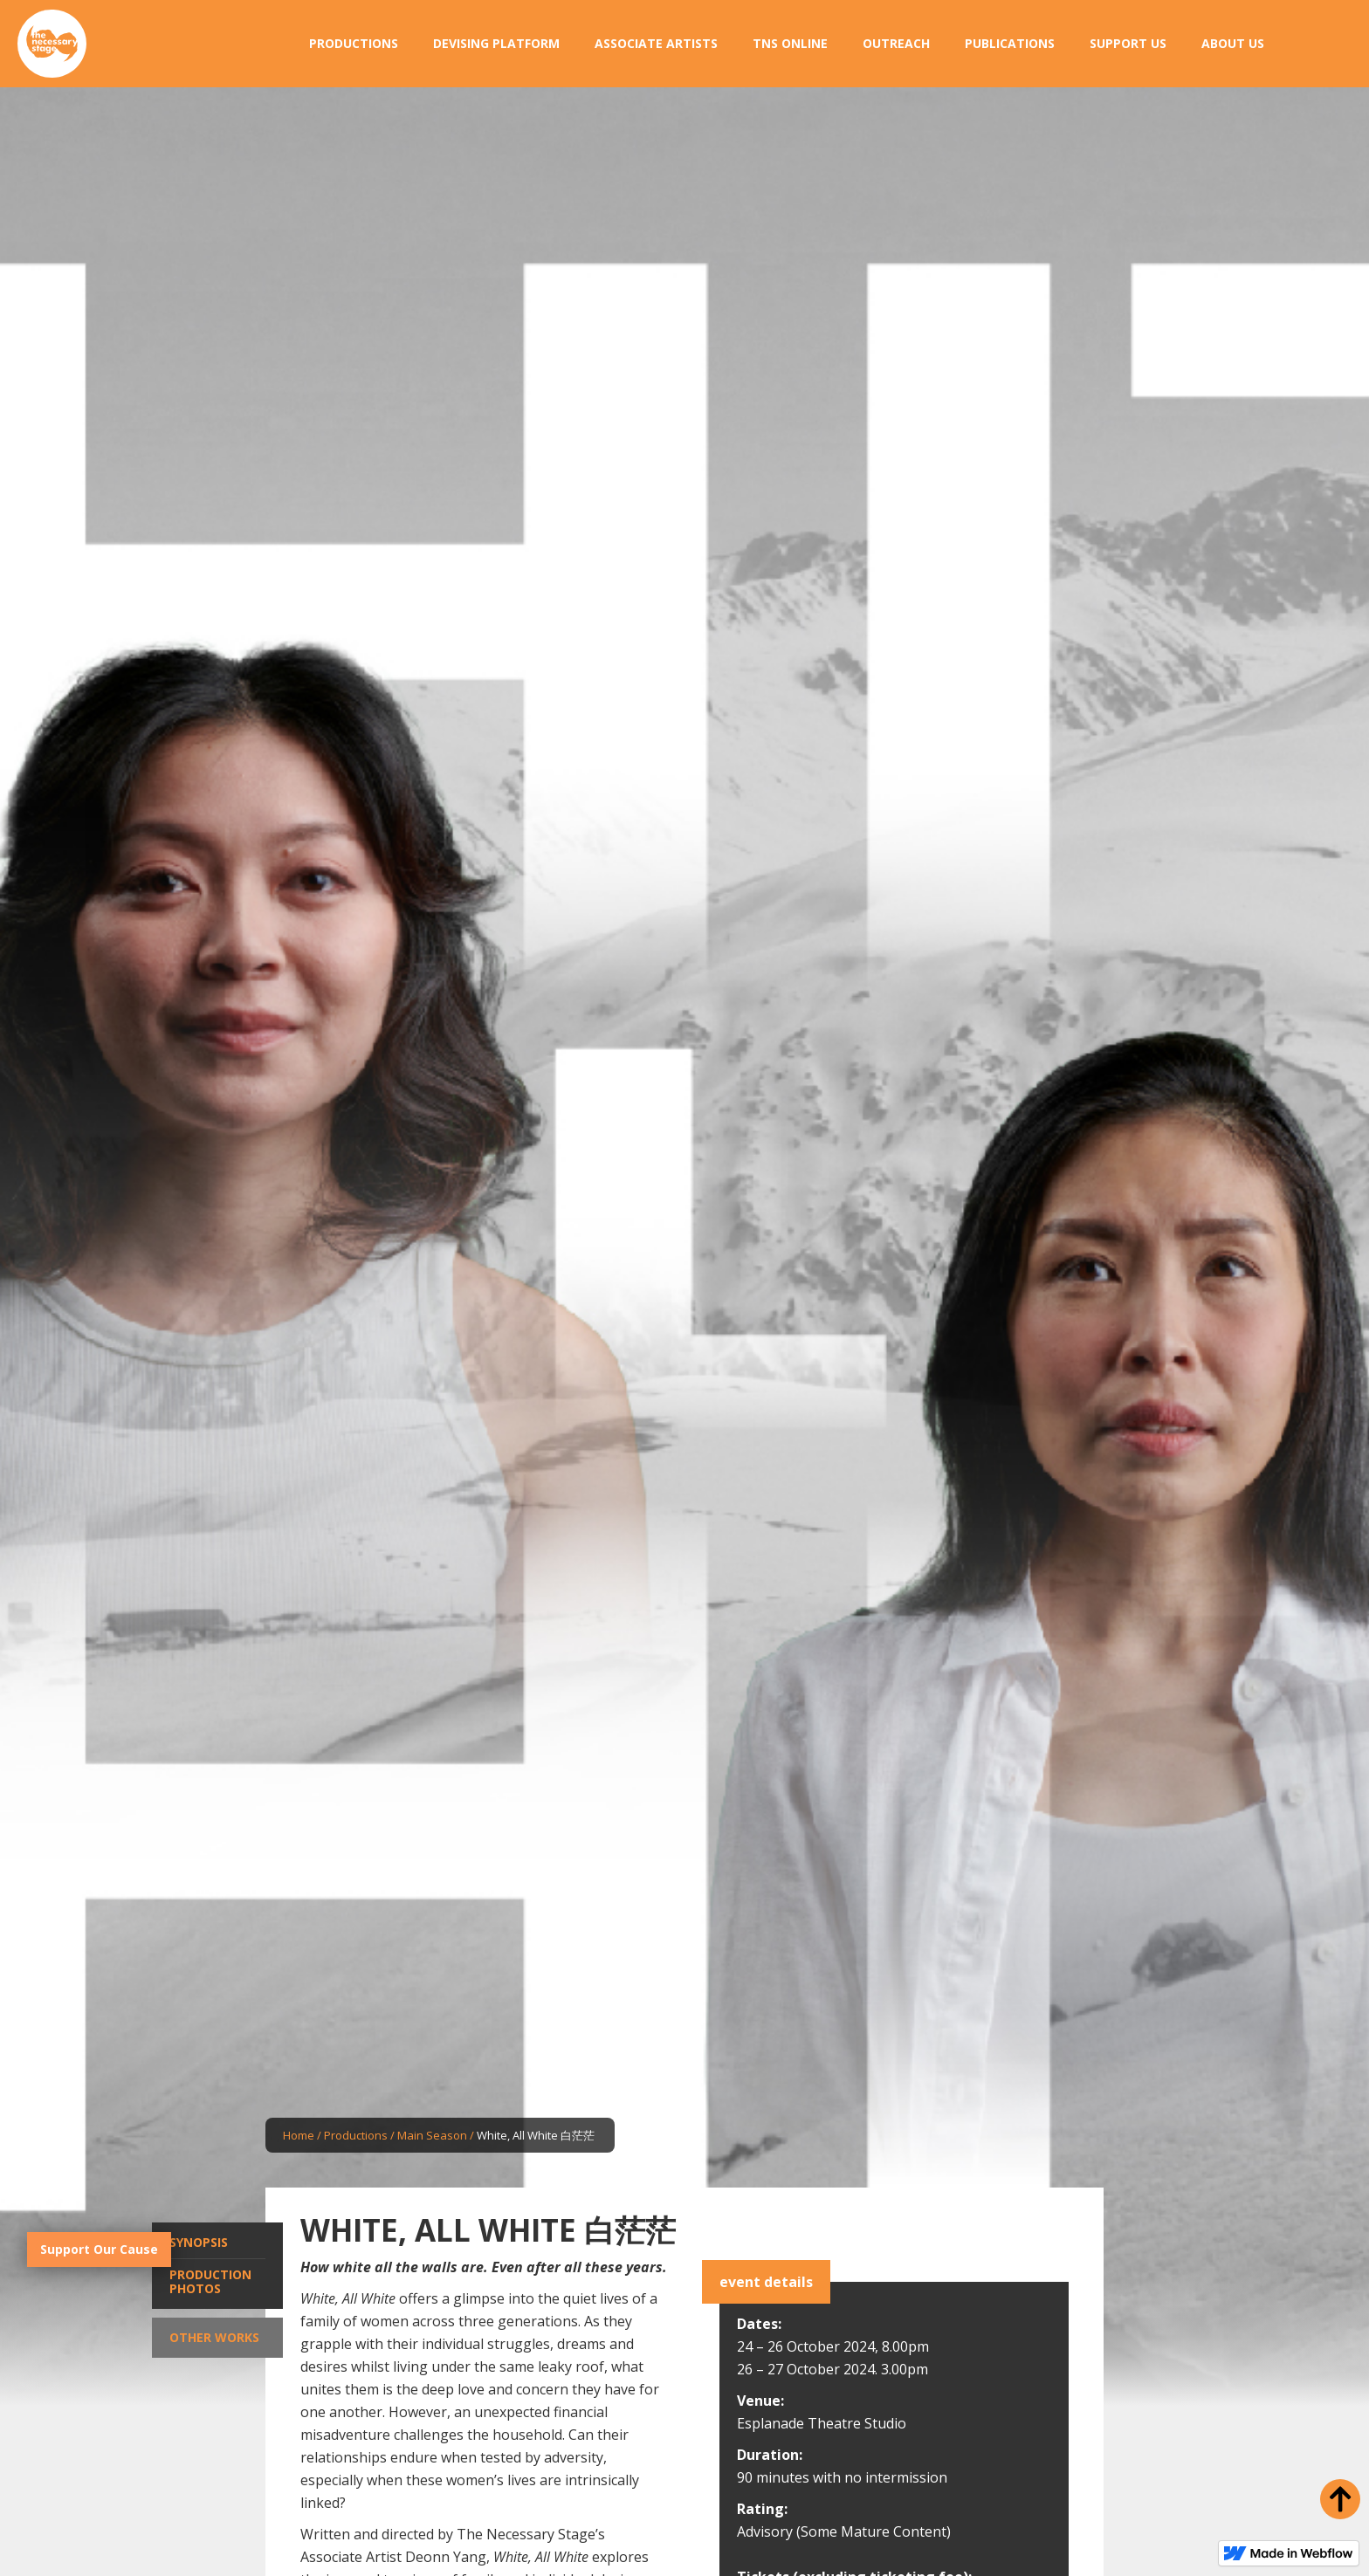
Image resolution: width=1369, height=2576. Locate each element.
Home (298, 2135)
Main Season (432, 2135)
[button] (354, 43)
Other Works (214, 2337)
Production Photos (210, 2281)
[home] (51, 44)
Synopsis (198, 2242)
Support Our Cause (99, 2249)
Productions (356, 2135)
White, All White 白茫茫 (536, 2135)
